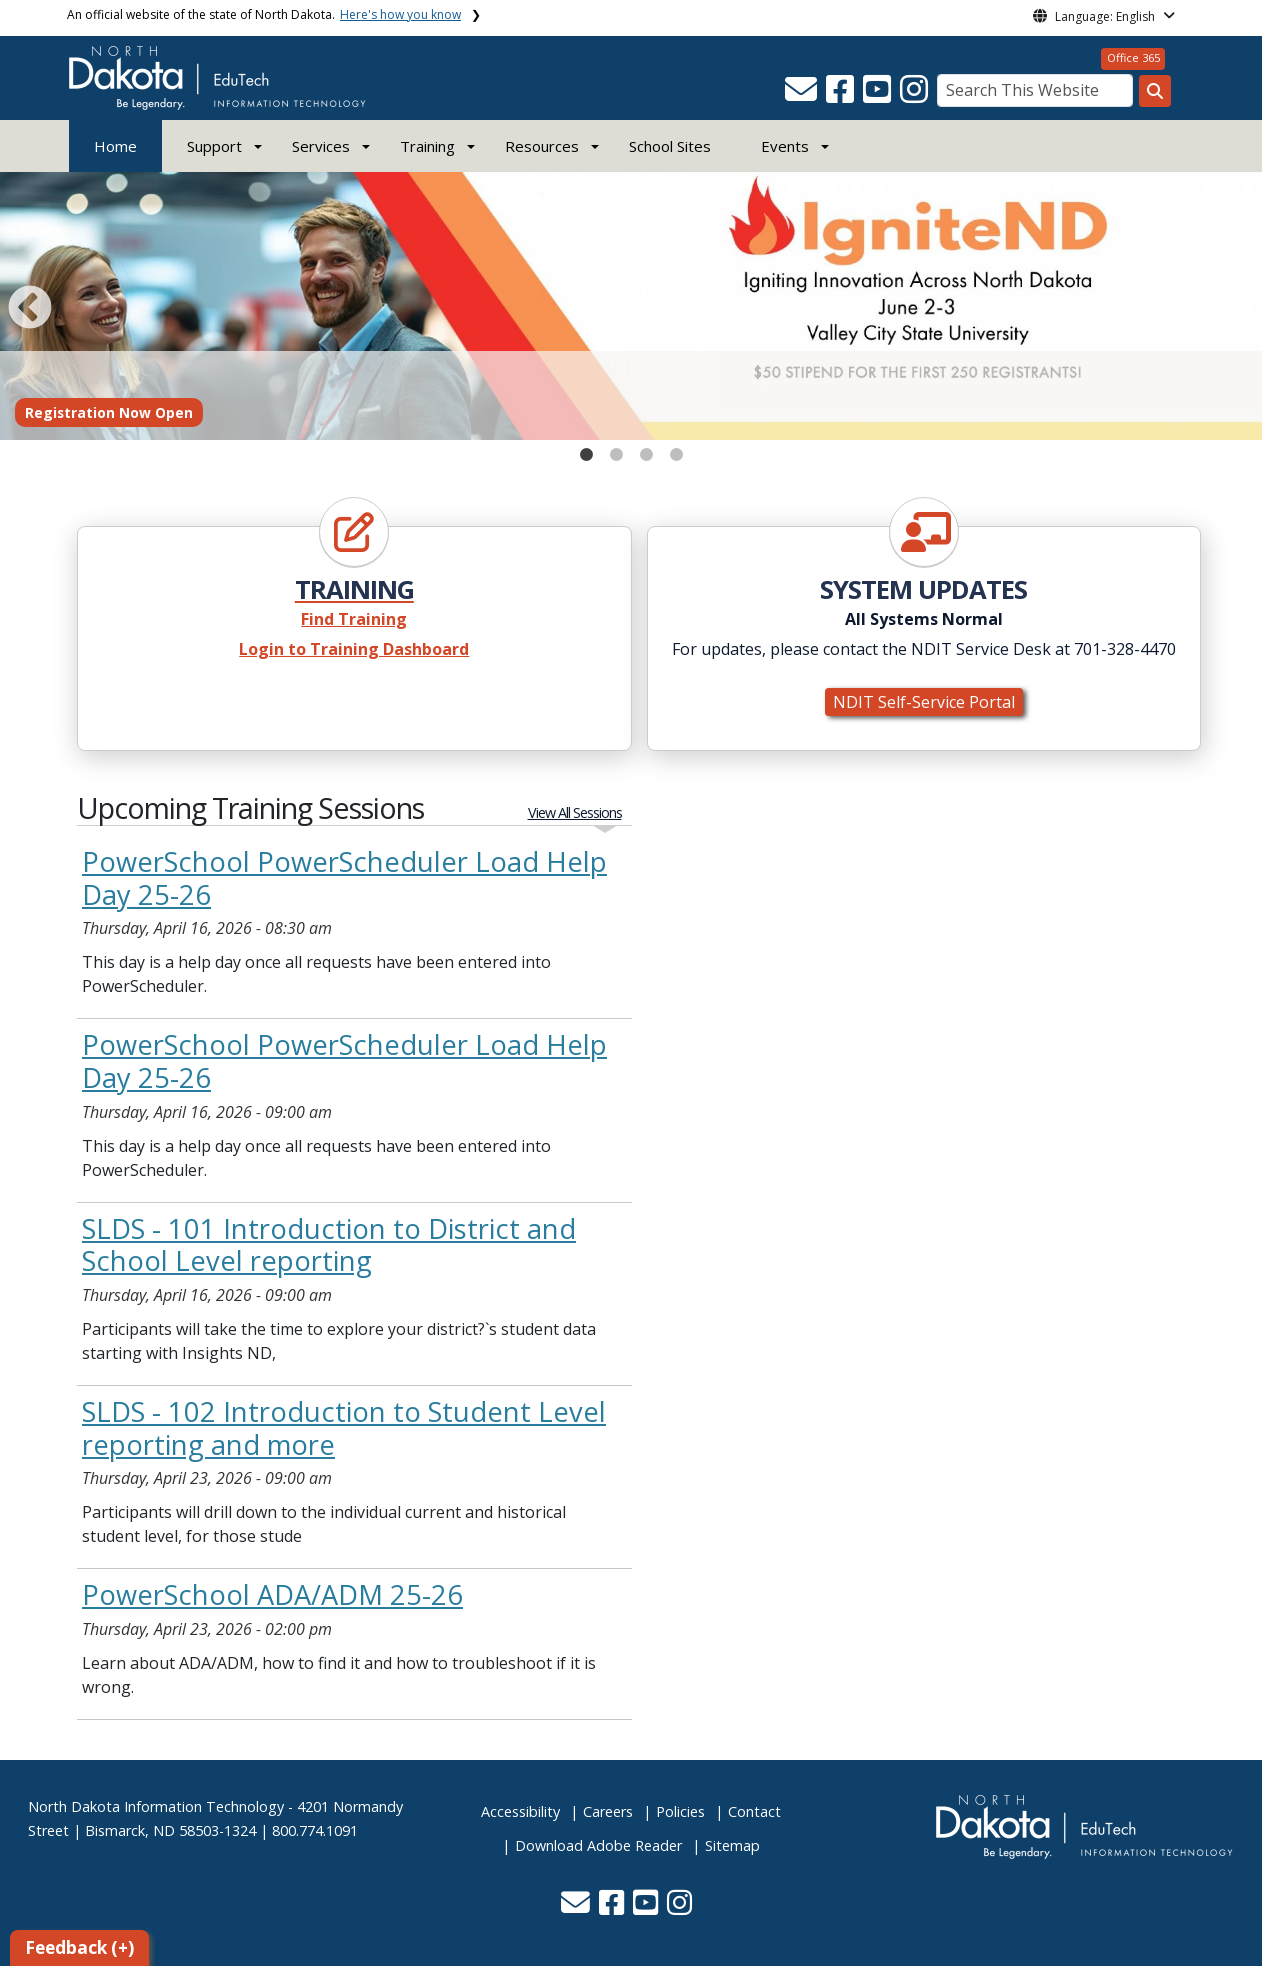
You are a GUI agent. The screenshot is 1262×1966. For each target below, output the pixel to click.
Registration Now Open (109, 412)
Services (321, 146)
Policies (680, 1811)
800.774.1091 (315, 1830)
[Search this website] (1155, 91)
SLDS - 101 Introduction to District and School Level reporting (329, 1245)
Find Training (354, 619)
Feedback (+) (79, 1947)
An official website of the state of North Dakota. (264, 14)
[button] (803, 95)
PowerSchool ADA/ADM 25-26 (272, 1594)
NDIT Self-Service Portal (924, 702)
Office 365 (1133, 57)
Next (1227, 305)
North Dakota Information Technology (156, 1806)
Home (115, 146)
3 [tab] (646, 450)
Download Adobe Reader (598, 1845)
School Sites (670, 146)
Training (427, 146)
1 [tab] (586, 450)
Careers (608, 1811)
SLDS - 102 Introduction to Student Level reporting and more (344, 1428)
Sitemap (732, 1845)
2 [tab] (616, 450)
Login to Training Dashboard (354, 649)
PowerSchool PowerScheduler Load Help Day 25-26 (344, 878)
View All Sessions (575, 812)
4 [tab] (676, 450)
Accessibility (520, 1811)
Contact (754, 1811)
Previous (26, 305)
